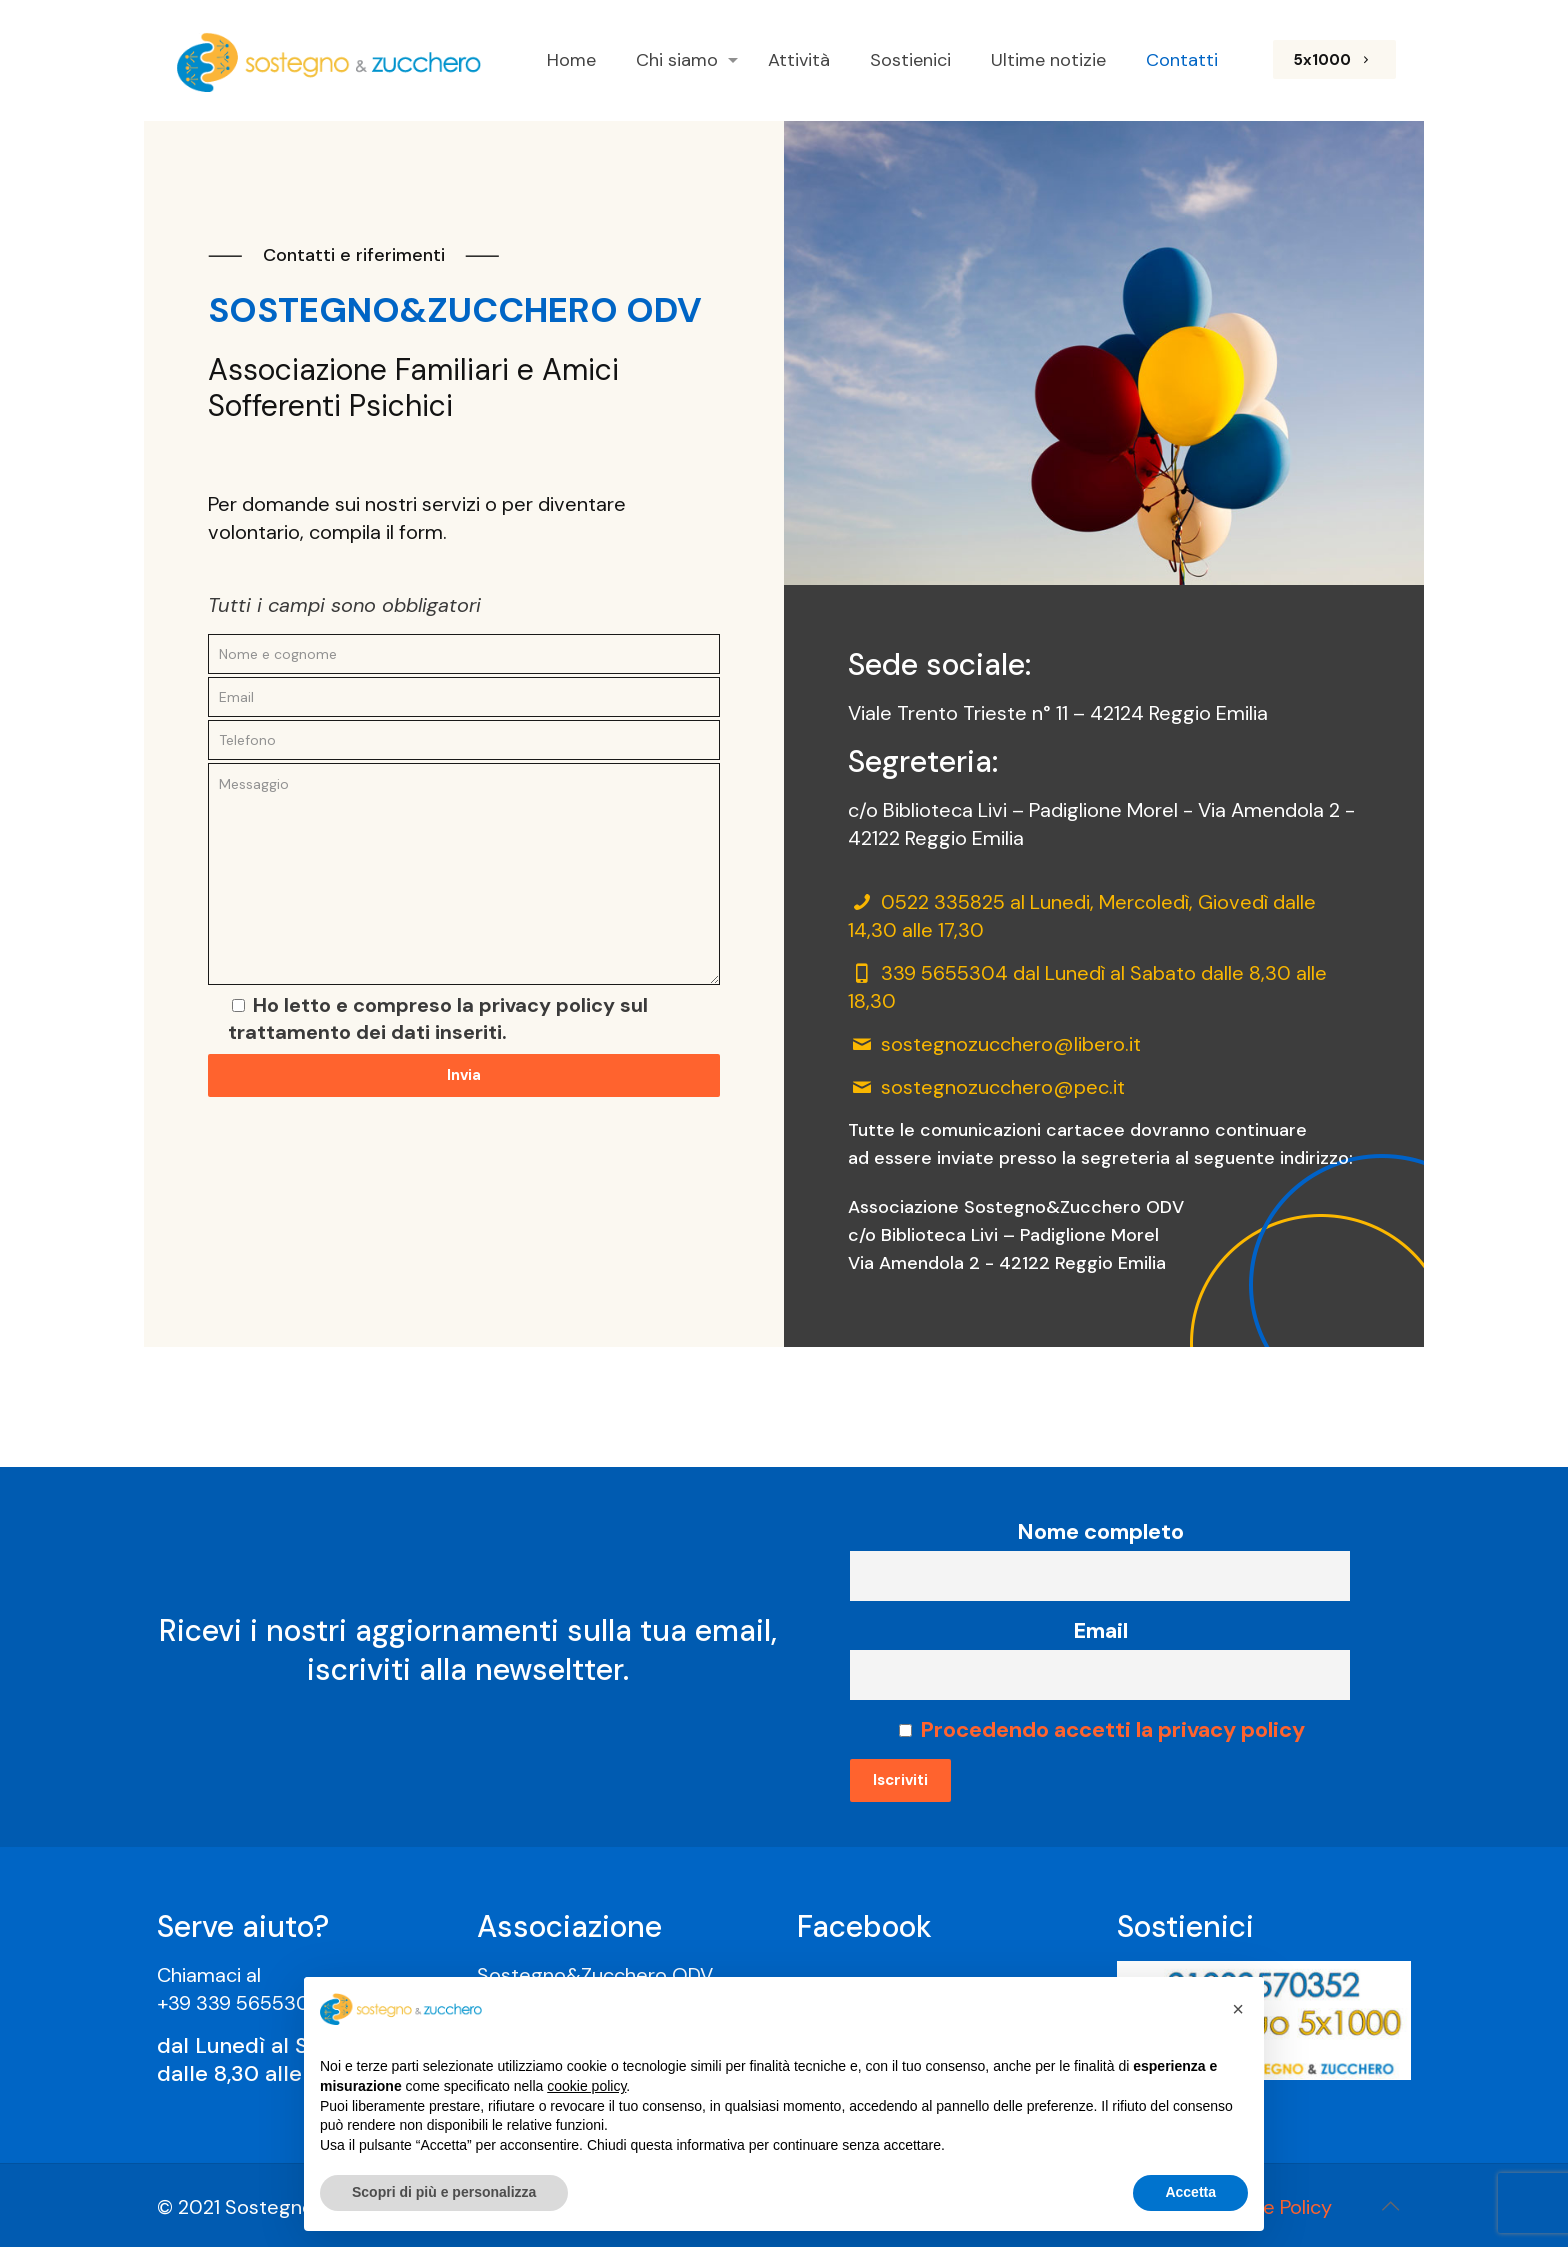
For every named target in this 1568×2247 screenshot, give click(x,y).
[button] (1238, 2009)
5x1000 (1334, 60)
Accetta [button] (1190, 2192)
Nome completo (1100, 1531)
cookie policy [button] (586, 2086)
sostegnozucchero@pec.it (1003, 1087)
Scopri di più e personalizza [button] (444, 2192)
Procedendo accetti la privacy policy (1112, 1729)
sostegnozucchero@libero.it (1011, 1044)
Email (1100, 1630)
